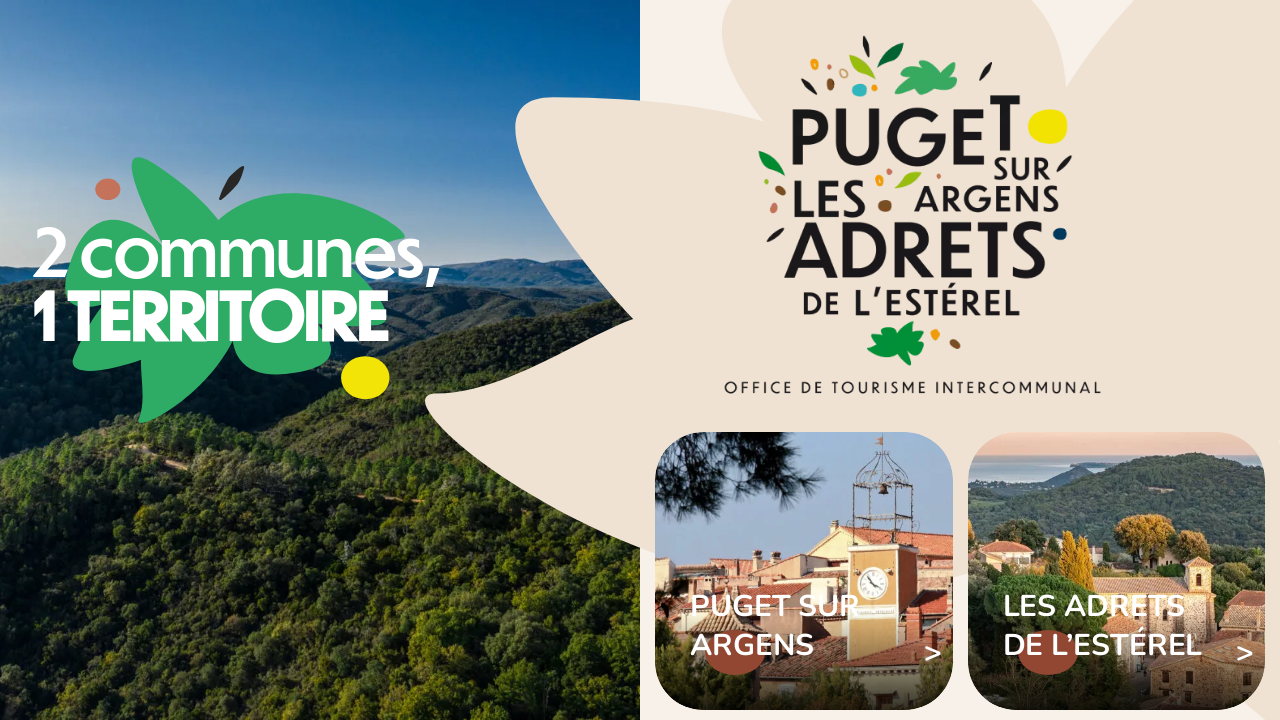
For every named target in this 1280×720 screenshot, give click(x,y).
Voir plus (804, 571)
